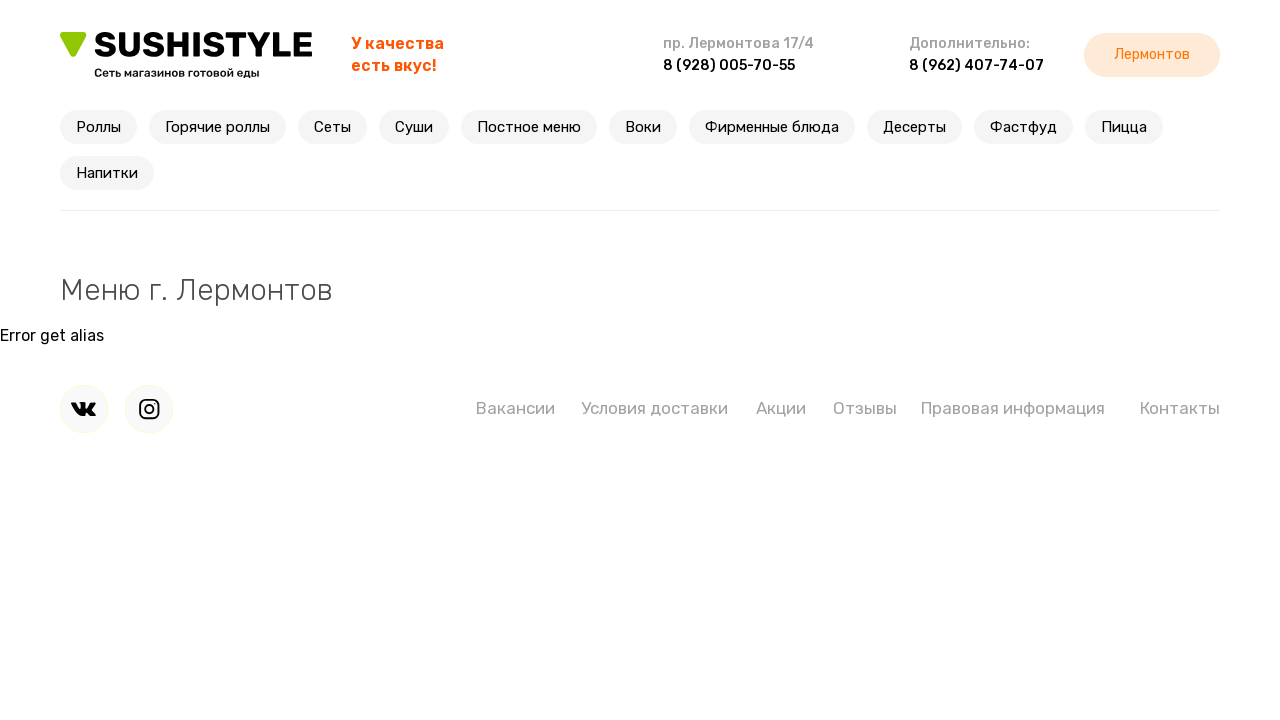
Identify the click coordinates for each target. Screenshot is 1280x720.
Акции (781, 408)
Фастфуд (1023, 127)
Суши (414, 127)
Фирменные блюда (772, 127)
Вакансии (515, 408)
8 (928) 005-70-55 (729, 65)
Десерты (914, 127)
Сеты (332, 127)
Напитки (107, 173)
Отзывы (865, 408)
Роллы (98, 127)
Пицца (1124, 127)
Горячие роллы (217, 127)
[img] (84, 409)
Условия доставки (654, 408)
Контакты (1180, 408)
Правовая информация (1013, 408)
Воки (643, 127)
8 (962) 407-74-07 (976, 65)
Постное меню (529, 127)
